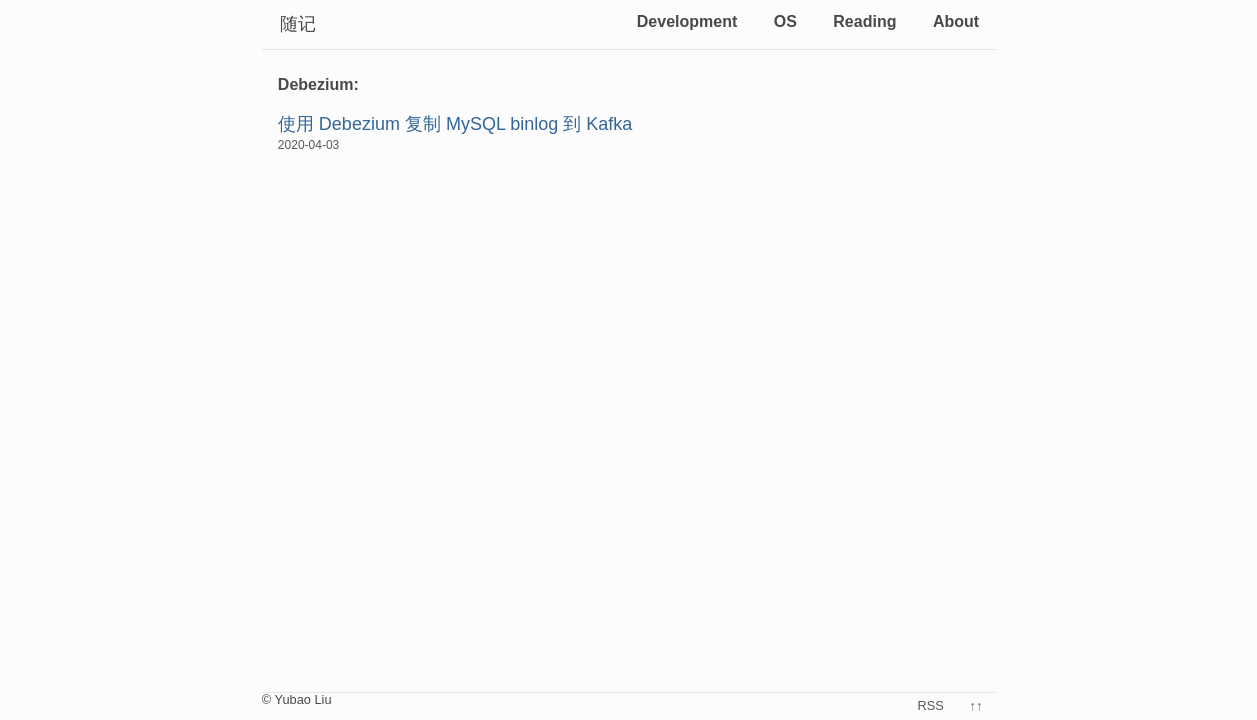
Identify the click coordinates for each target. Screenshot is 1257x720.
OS (785, 21)
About (956, 21)
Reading (864, 21)
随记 (298, 24)
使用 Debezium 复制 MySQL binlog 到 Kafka (455, 124)
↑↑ (976, 705)
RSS (931, 705)
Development (687, 21)
